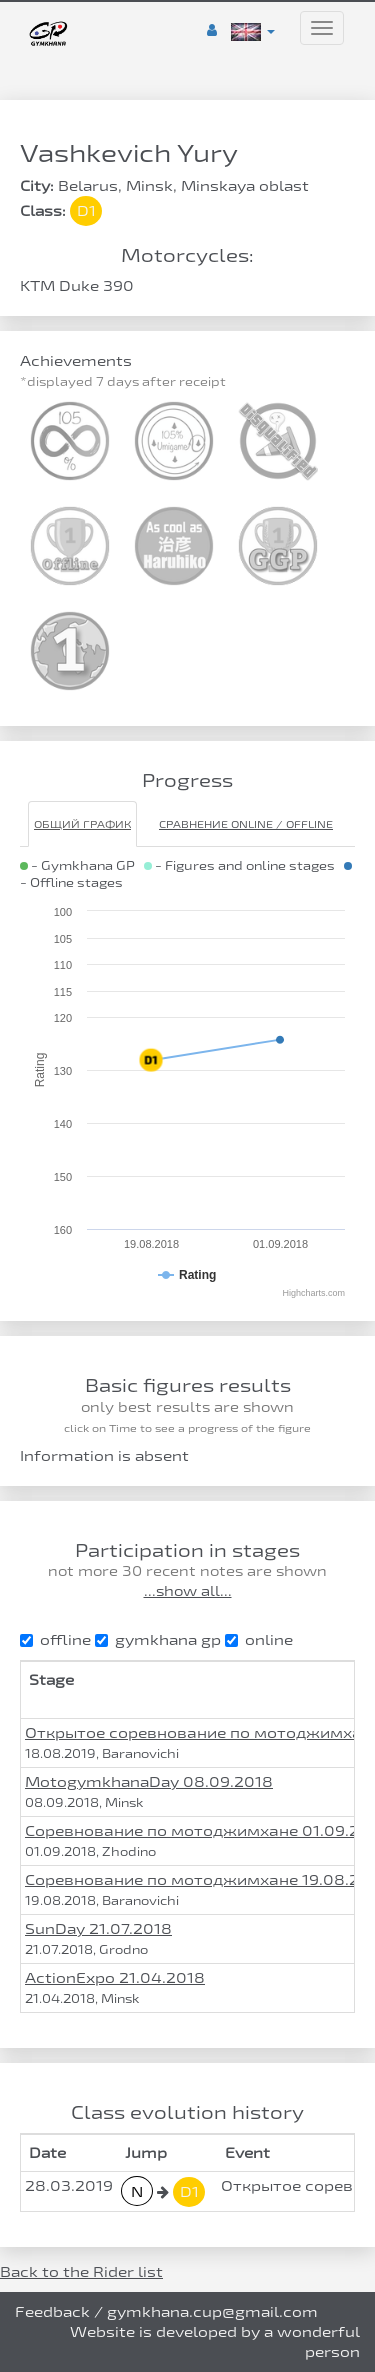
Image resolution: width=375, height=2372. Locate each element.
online (259, 1639)
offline (55, 1639)
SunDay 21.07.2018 (98, 1928)
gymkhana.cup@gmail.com (212, 2311)
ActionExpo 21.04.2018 (115, 1977)
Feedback (52, 2311)
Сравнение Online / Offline (246, 824)
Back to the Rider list (81, 2271)
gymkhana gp (158, 1639)
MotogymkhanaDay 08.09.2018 (149, 1781)
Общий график (82, 824)
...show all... (188, 1591)
